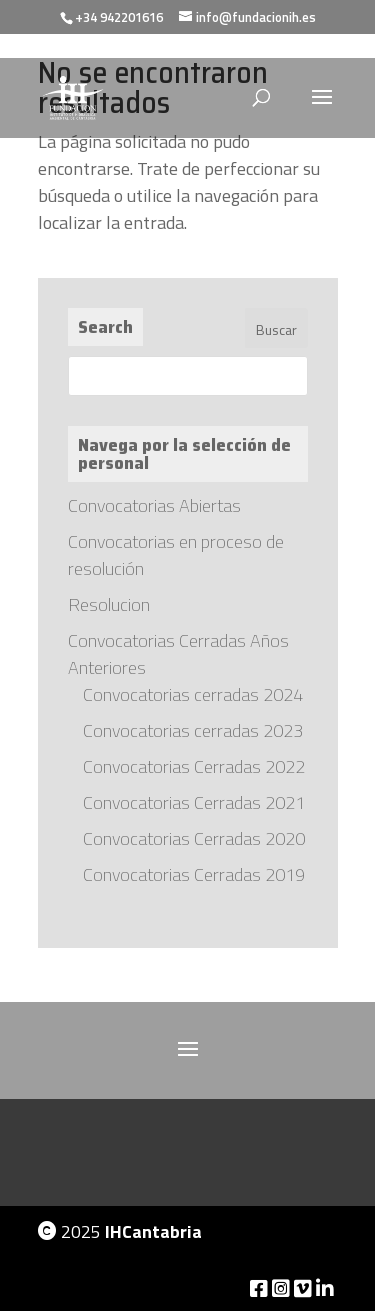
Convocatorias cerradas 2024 (193, 694)
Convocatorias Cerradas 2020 (194, 838)
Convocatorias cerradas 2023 (193, 730)
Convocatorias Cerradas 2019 (194, 874)
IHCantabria (153, 1231)
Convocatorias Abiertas (154, 505)
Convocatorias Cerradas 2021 (194, 802)
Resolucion (109, 604)
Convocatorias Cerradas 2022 (194, 766)
